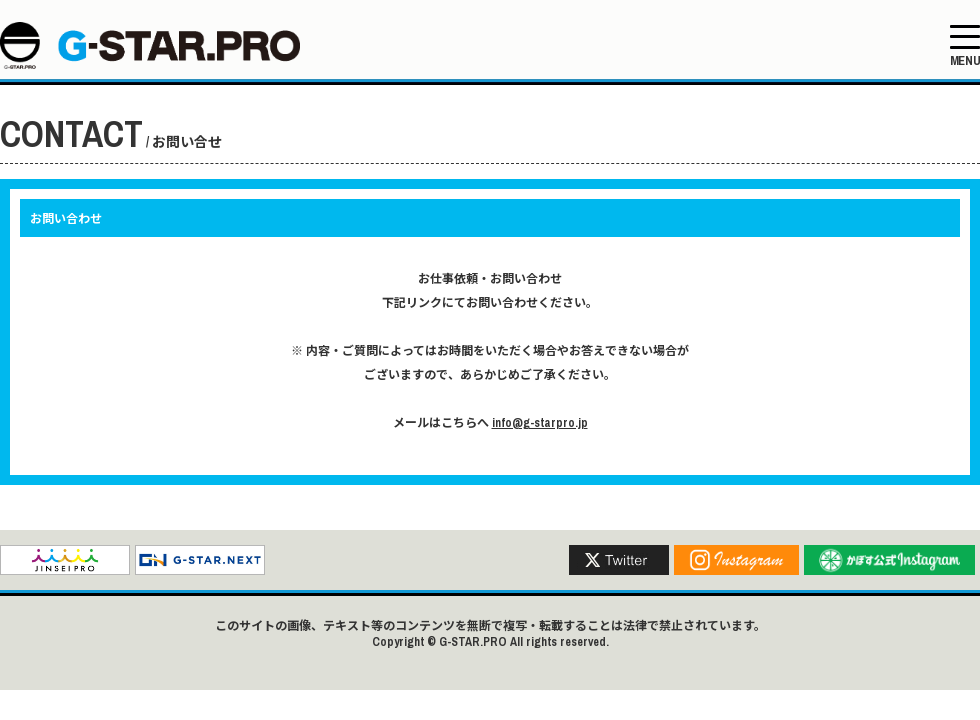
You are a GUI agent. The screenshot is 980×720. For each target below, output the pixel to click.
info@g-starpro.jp (540, 423)
